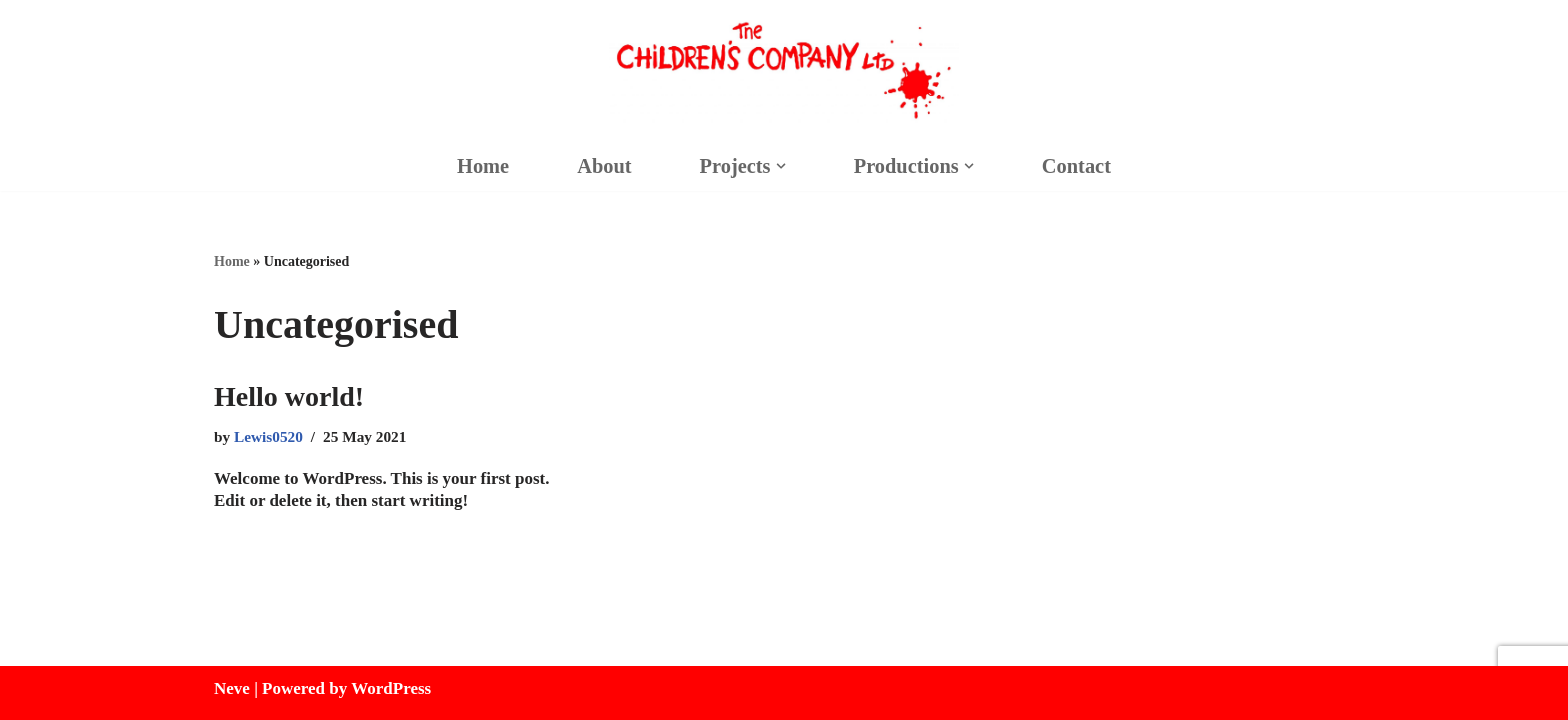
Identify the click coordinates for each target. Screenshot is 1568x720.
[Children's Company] (784, 70)
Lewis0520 (268, 436)
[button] (780, 166)
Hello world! (289, 396)
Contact (1076, 166)
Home (483, 166)
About (604, 166)
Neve (232, 688)
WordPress (391, 688)
